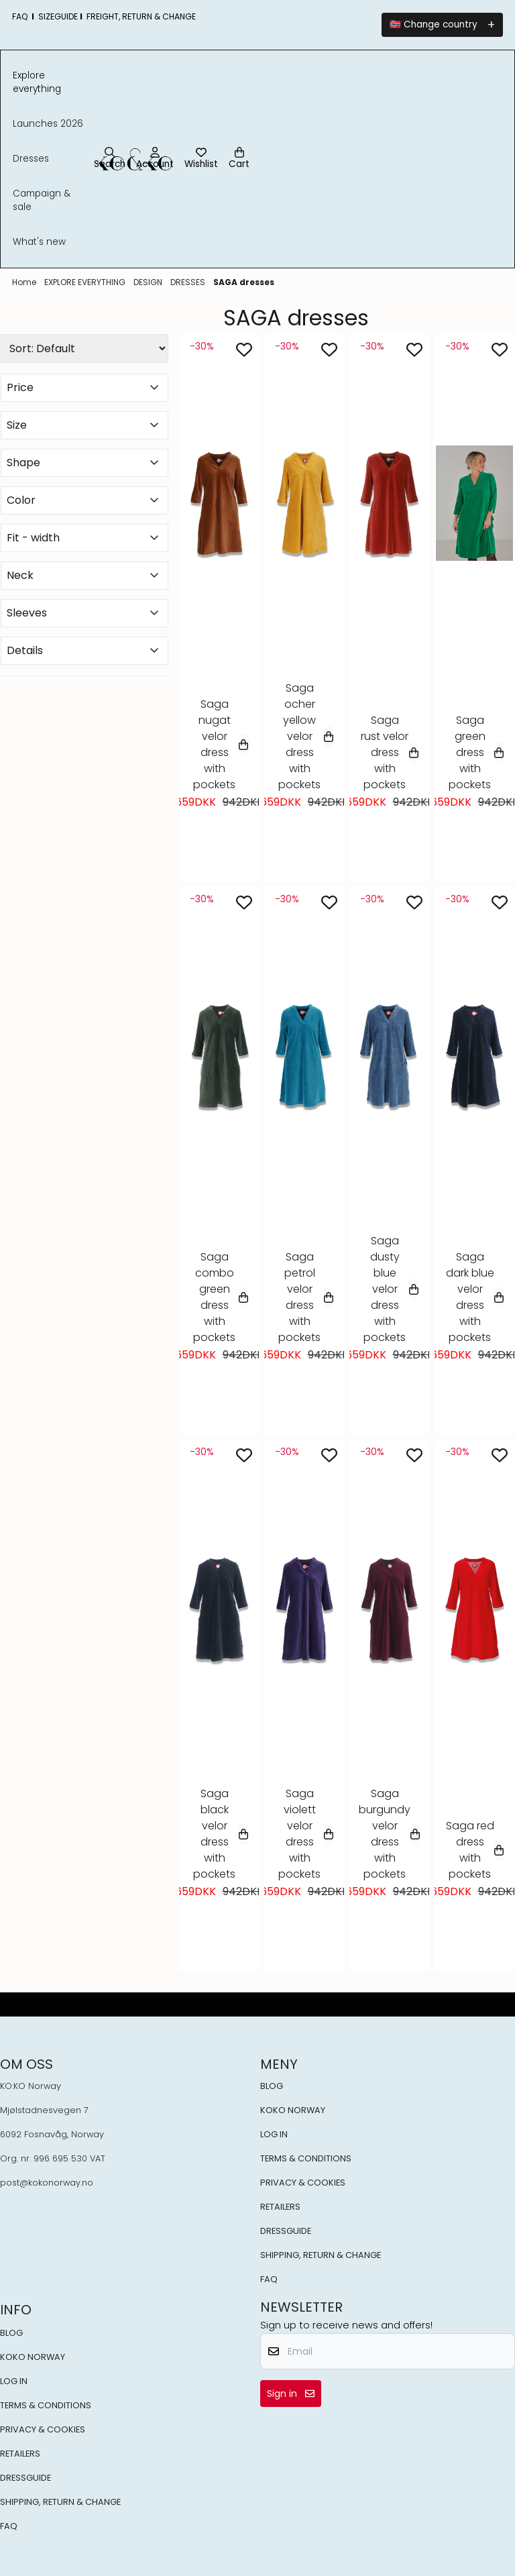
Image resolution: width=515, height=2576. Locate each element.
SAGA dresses (243, 282)
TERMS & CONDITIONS (305, 2158)
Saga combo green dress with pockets (220, 1297)
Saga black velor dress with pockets (220, 1834)
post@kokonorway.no (46, 2182)
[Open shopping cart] (239, 159)
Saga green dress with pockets (476, 752)
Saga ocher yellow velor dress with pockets (305, 736)
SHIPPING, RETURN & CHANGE (320, 2255)
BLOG (271, 2086)
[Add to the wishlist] (244, 349)
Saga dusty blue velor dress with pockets (390, 1289)
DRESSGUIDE (285, 2231)
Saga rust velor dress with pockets (389, 752)
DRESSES (188, 282)
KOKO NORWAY (292, 2110)
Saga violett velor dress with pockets (305, 1834)
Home (25, 282)
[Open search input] (109, 159)
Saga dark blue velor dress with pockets (475, 1297)
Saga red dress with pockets (475, 1850)
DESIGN (148, 282)
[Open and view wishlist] (201, 159)
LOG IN (274, 2134)
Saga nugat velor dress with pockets (220, 744)
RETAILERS (280, 2206)
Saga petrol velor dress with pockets (305, 1297)
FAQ (269, 2279)
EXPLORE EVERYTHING (85, 282)
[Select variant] (243, 744)
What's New (39, 241)
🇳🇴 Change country (433, 24)
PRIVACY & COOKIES (302, 2182)
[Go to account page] (155, 159)
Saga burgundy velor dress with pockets (389, 1834)
